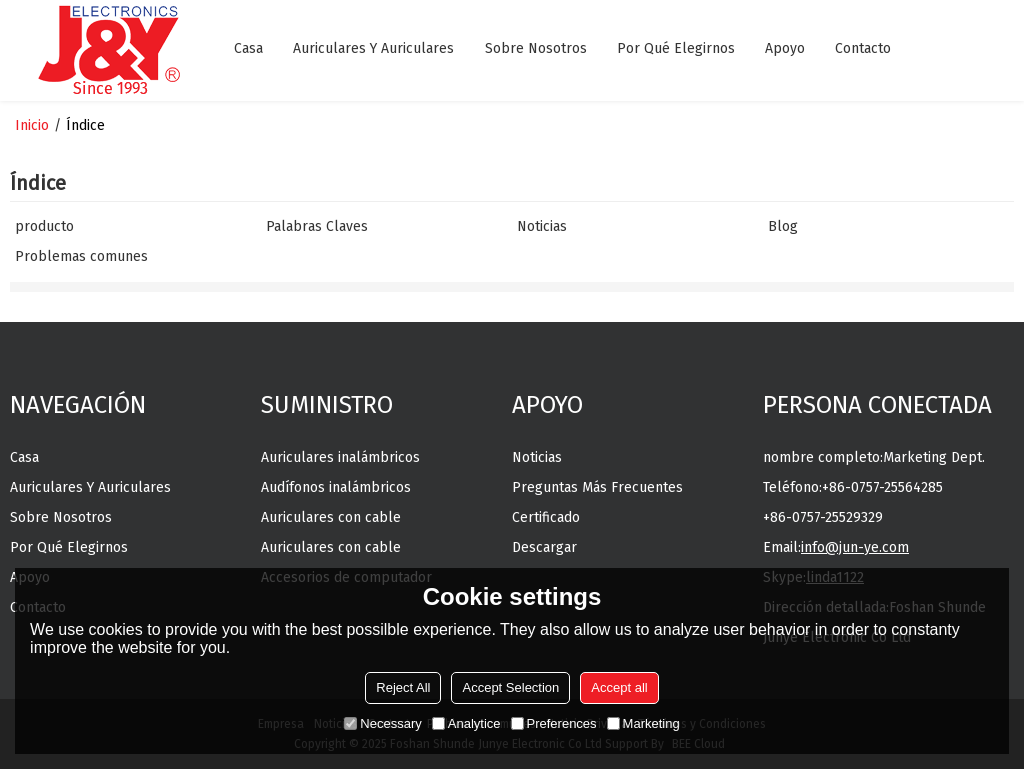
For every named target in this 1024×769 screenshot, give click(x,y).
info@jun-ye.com (855, 547)
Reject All (403, 687)
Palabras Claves (317, 226)
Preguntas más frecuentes (597, 487)
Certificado (546, 517)
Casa (248, 48)
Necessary (382, 723)
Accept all (619, 687)
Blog (783, 226)
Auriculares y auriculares (373, 48)
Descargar (544, 547)
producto (44, 226)
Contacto (863, 48)
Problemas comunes (81, 256)
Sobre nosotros (536, 48)
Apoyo (785, 48)
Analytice (466, 723)
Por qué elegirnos (676, 48)
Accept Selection (510, 687)
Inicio (32, 125)
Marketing (643, 723)
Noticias (542, 226)
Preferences (554, 723)
